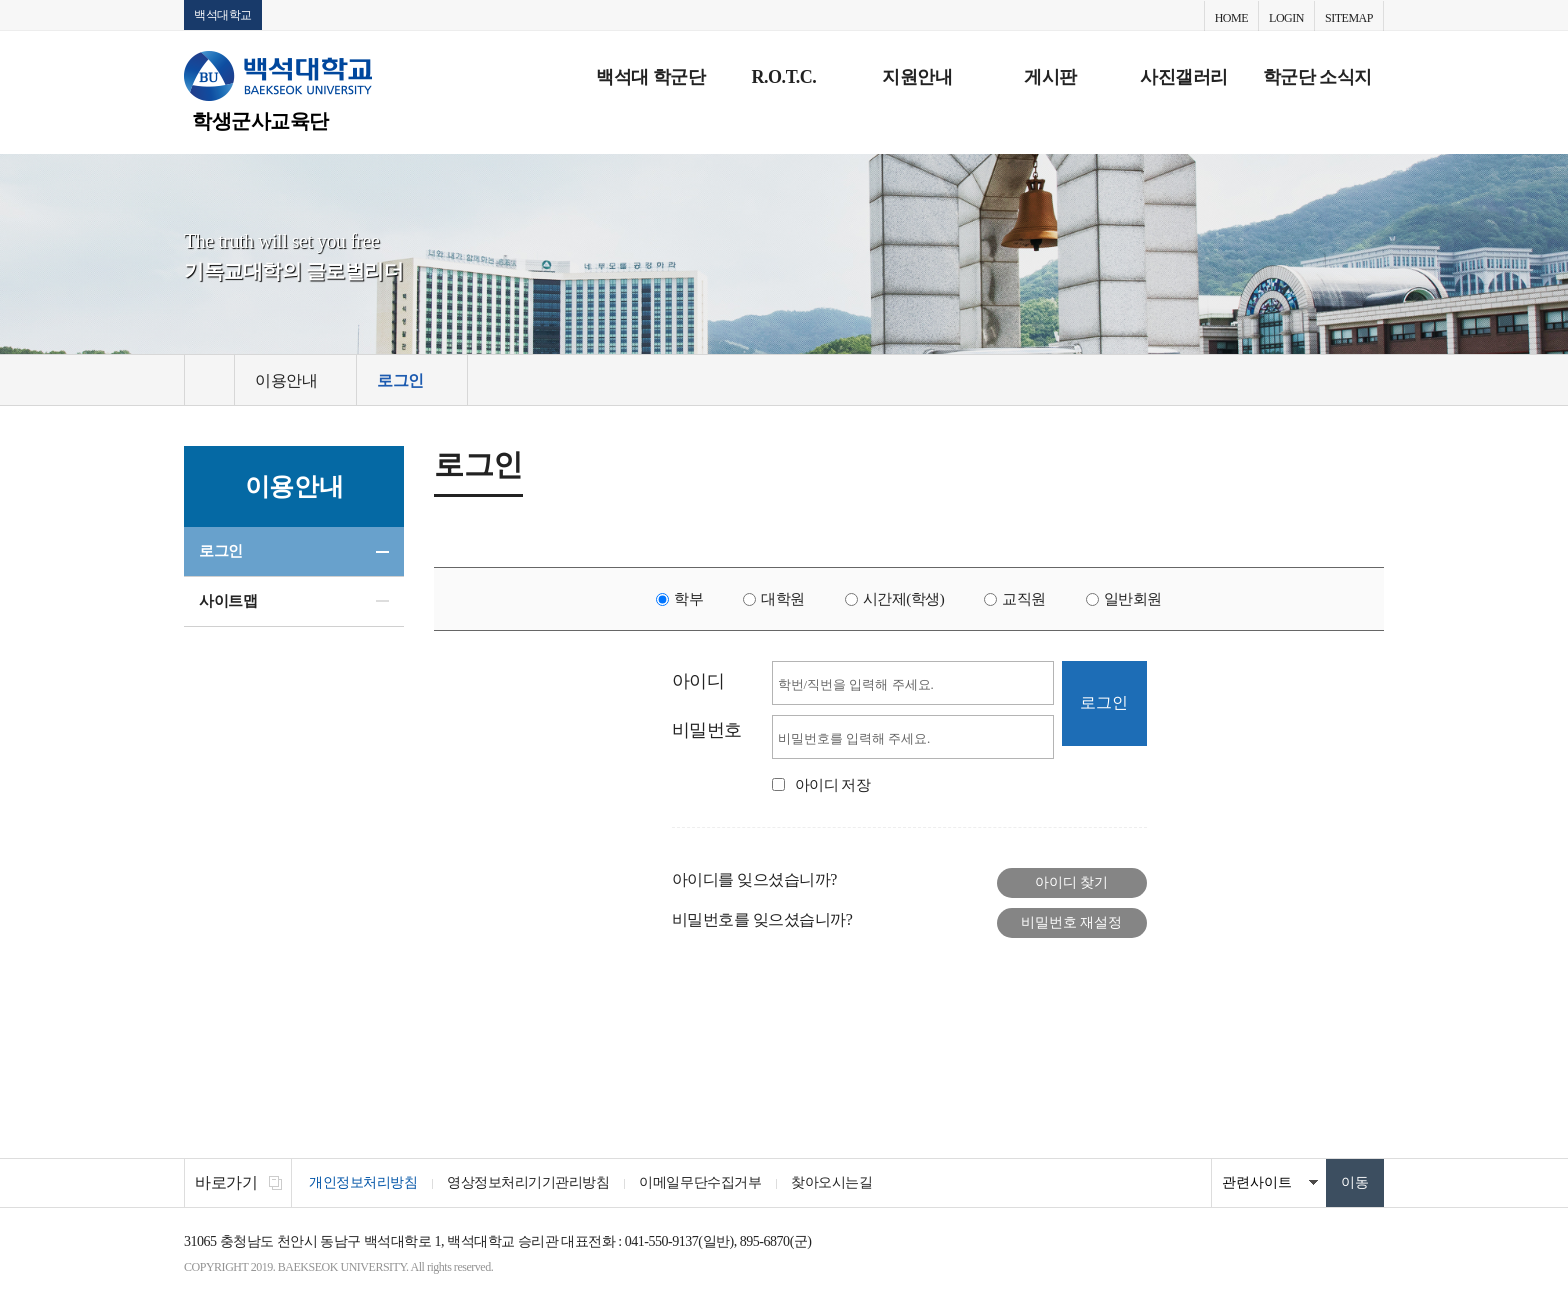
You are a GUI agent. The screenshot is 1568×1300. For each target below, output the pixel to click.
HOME (1231, 18)
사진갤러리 (1184, 77)
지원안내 (917, 77)
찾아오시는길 (831, 1182)
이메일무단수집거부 (700, 1182)
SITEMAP (1349, 18)
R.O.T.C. (784, 77)
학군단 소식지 (1317, 77)
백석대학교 (223, 15)
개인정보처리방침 (363, 1182)
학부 (688, 599)
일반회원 (1133, 599)
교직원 (1024, 599)
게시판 (1050, 77)
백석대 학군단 (650, 77)
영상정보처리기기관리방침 (528, 1182)
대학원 (783, 599)
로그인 (221, 551)
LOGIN (1286, 18)
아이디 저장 (833, 785)
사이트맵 (228, 601)
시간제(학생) (904, 599)
